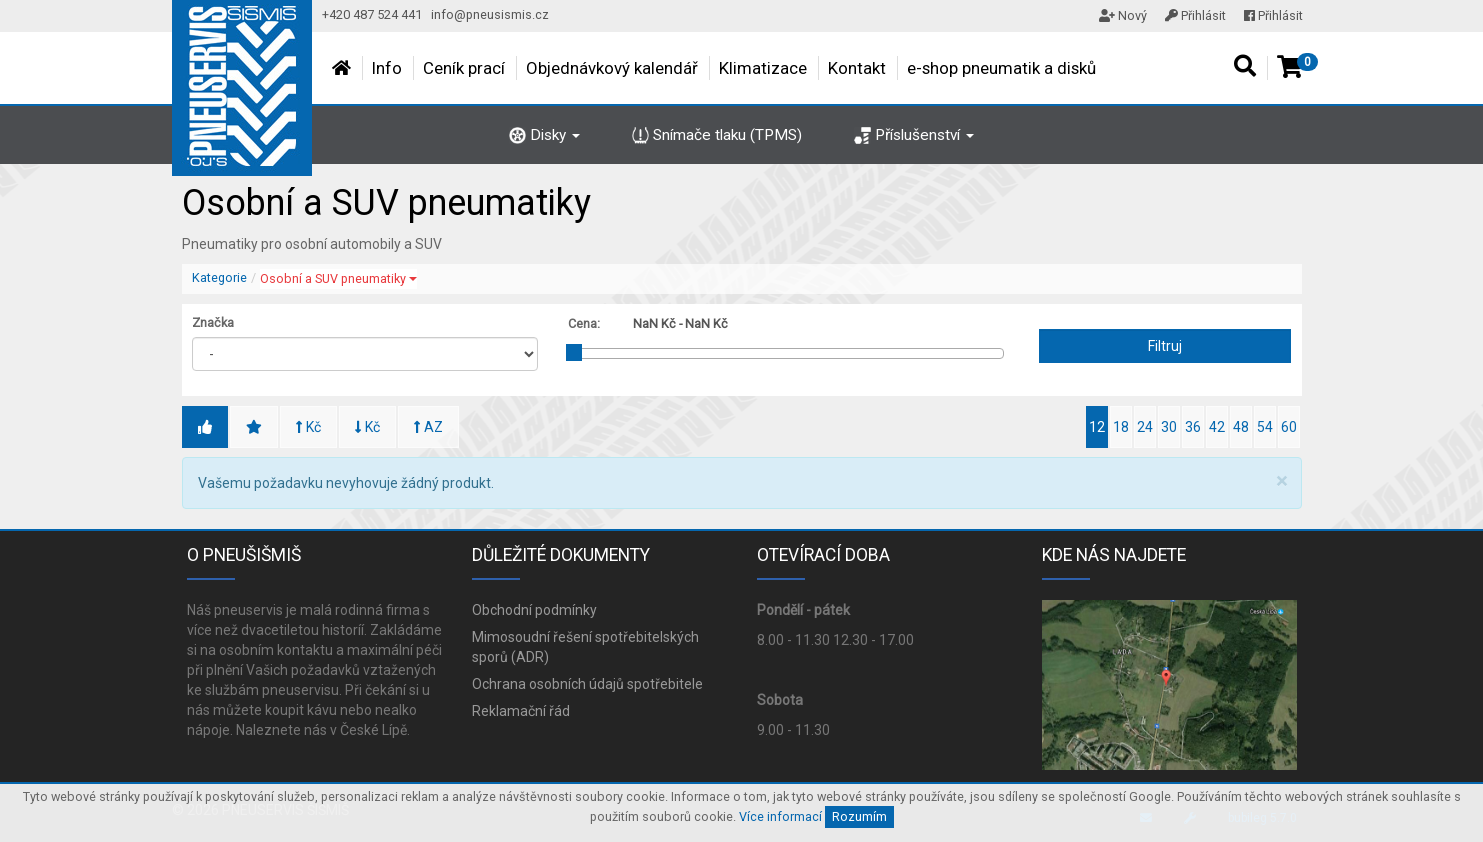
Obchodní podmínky (534, 610)
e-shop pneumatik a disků (1001, 68)
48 (1241, 427)
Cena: (584, 323)
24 (1145, 427)
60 (1289, 427)
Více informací (780, 816)
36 (1193, 427)
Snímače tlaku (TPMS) (717, 135)
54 (1265, 427)
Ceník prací (464, 68)
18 (1121, 427)
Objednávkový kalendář (612, 68)
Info (387, 68)
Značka (213, 322)
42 (1217, 427)
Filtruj (1165, 346)
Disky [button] (544, 135)
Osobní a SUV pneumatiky (338, 278)
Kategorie (219, 277)
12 (1097, 427)
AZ (428, 427)
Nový (1123, 15)
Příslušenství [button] (914, 135)
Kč (308, 427)
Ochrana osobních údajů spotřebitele (587, 684)
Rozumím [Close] (859, 816)
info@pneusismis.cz (490, 14)
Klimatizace (763, 68)
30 (1169, 427)
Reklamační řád (521, 711)
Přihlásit (1195, 15)
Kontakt (857, 68)
